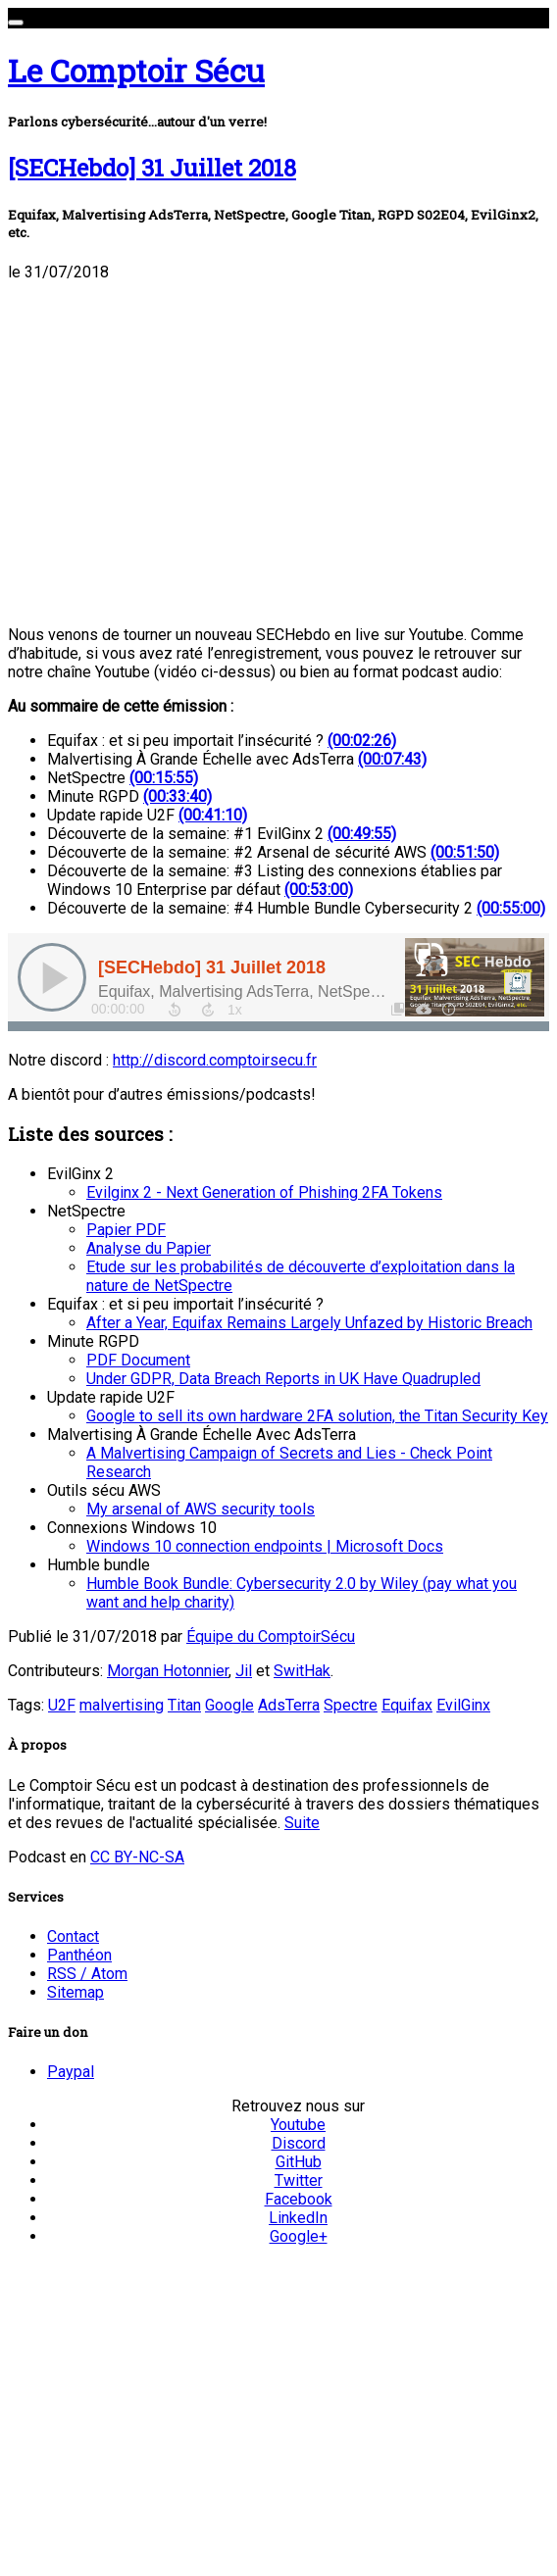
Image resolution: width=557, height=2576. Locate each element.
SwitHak (302, 1670)
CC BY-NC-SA (137, 1857)
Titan (184, 1705)
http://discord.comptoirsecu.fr (215, 1060)
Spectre (351, 1705)
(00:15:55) (163, 777)
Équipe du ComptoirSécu (270, 1636)
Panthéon (79, 1955)
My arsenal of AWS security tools (200, 1509)
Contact (73, 1936)
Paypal (70, 2071)
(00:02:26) (362, 740)
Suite (302, 1822)
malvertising (121, 1705)
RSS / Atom (87, 1973)
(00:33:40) (177, 796)
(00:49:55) (362, 833)
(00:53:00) (318, 889)
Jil (243, 1670)
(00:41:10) (212, 815)
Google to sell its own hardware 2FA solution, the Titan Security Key (317, 1416)
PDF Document (138, 1360)
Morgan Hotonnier (167, 1670)
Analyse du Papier (148, 1248)
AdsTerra (289, 1705)
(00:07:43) (392, 759)
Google (229, 1705)
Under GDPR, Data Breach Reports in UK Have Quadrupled (283, 1378)
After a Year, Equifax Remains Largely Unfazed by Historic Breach (309, 1322)
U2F (62, 1705)
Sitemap (75, 1992)
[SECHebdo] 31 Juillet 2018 (152, 167)
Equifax (406, 1705)
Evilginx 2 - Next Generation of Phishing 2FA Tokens (264, 1192)
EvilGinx (463, 1705)
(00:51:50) (464, 852)
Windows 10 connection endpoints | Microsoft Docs (264, 1546)
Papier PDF (126, 1229)
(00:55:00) (511, 908)
